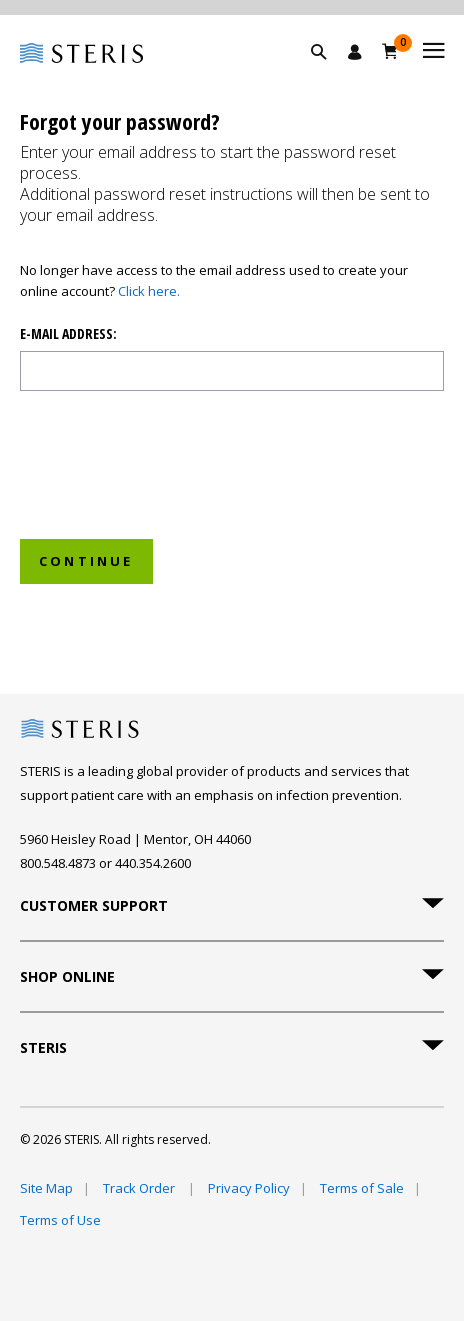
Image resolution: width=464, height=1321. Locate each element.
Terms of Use (60, 1220)
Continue (86, 561)
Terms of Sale (362, 1188)
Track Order (140, 1188)
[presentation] (187, 484)
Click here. (149, 291)
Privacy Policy (249, 1188)
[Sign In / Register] (355, 52)
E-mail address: (68, 334)
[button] (329, 75)
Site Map (46, 1188)
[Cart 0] (390, 51)
